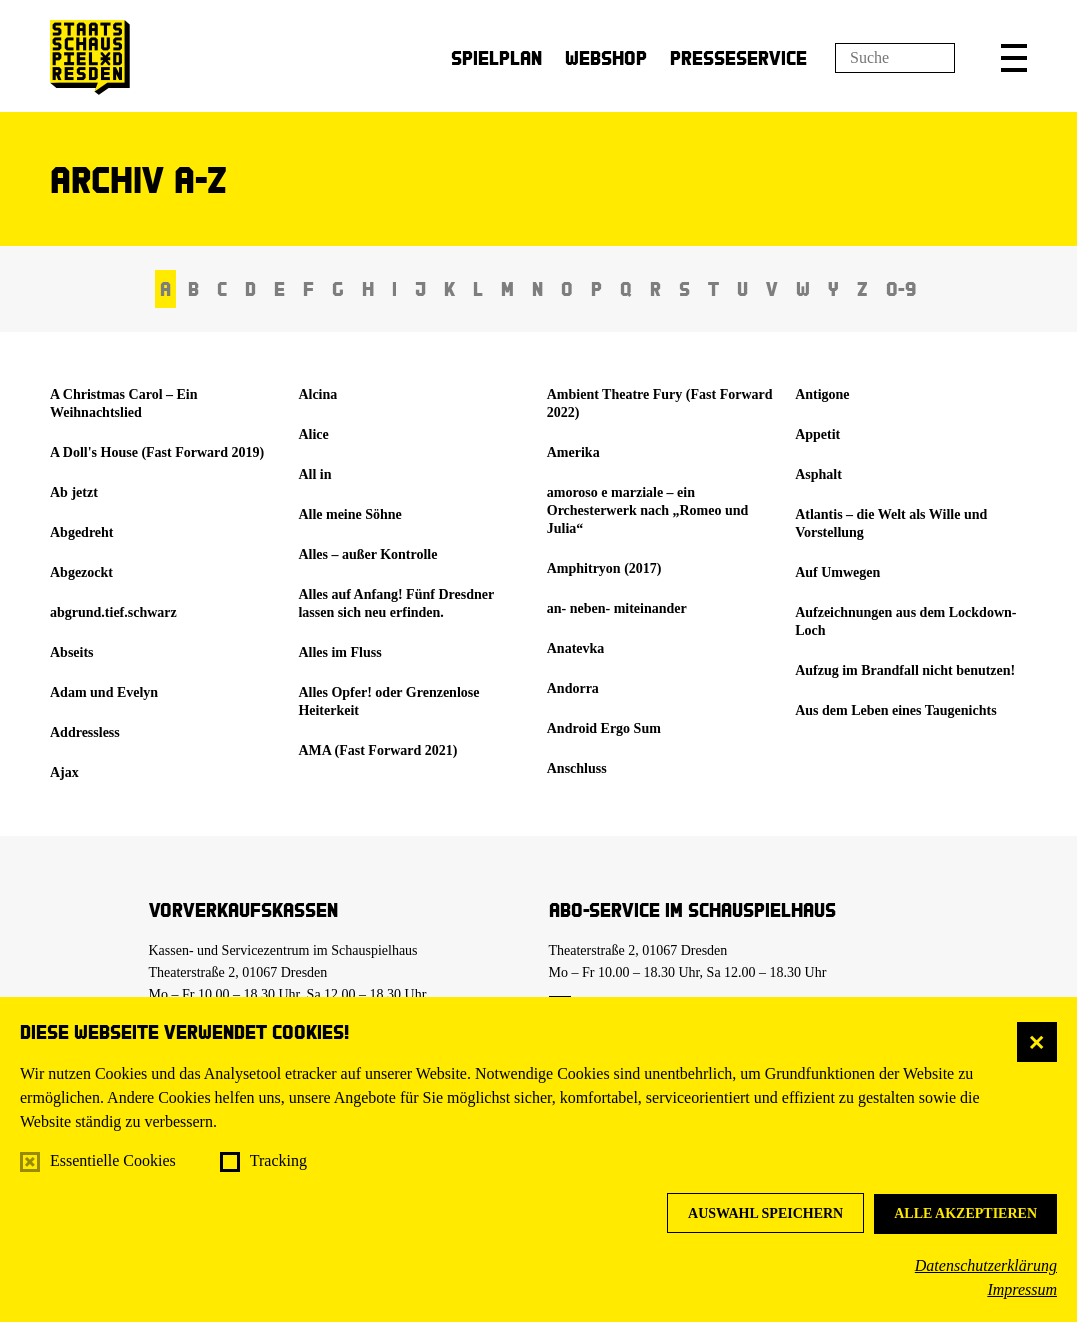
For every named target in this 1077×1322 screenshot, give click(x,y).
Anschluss (577, 768)
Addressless (85, 732)
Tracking (278, 1160)
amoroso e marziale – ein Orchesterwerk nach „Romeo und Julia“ (648, 510)
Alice (313, 434)
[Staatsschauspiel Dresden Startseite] (90, 57)
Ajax (64, 772)
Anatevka (576, 648)
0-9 (901, 288)
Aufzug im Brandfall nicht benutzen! (905, 670)
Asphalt (818, 474)
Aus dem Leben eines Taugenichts (895, 710)
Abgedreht (82, 532)
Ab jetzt (74, 492)
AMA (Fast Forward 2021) (377, 750)
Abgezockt (81, 572)
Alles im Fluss (339, 652)
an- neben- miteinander (617, 608)
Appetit (817, 434)
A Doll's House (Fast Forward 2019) (157, 452)
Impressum (1022, 1289)
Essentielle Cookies (113, 1160)
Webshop (606, 57)
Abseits (72, 652)
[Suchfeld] (895, 58)
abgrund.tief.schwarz (113, 612)
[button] (1014, 58)
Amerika (573, 452)
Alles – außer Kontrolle (367, 554)
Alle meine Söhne (349, 514)
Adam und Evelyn (104, 692)
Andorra (573, 688)
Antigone (822, 394)
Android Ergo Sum (604, 728)
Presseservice (738, 57)
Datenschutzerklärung (986, 1265)
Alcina (317, 394)
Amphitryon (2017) (604, 568)
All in (314, 474)
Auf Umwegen (837, 572)
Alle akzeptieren (965, 1213)
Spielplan (496, 57)
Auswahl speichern (765, 1213)
